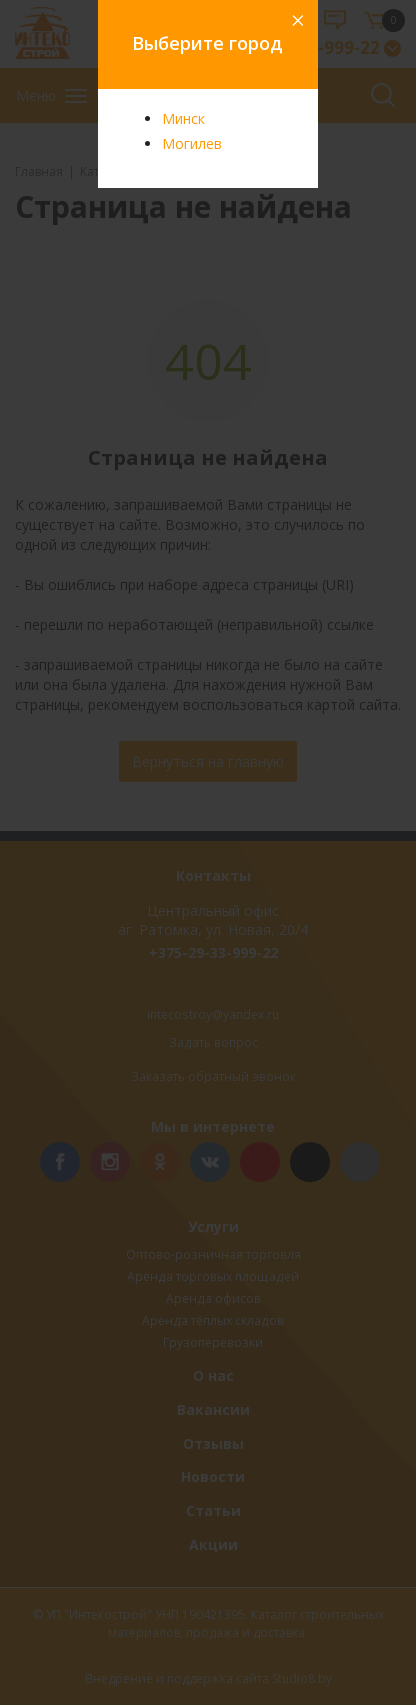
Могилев (192, 143)
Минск (183, 118)
